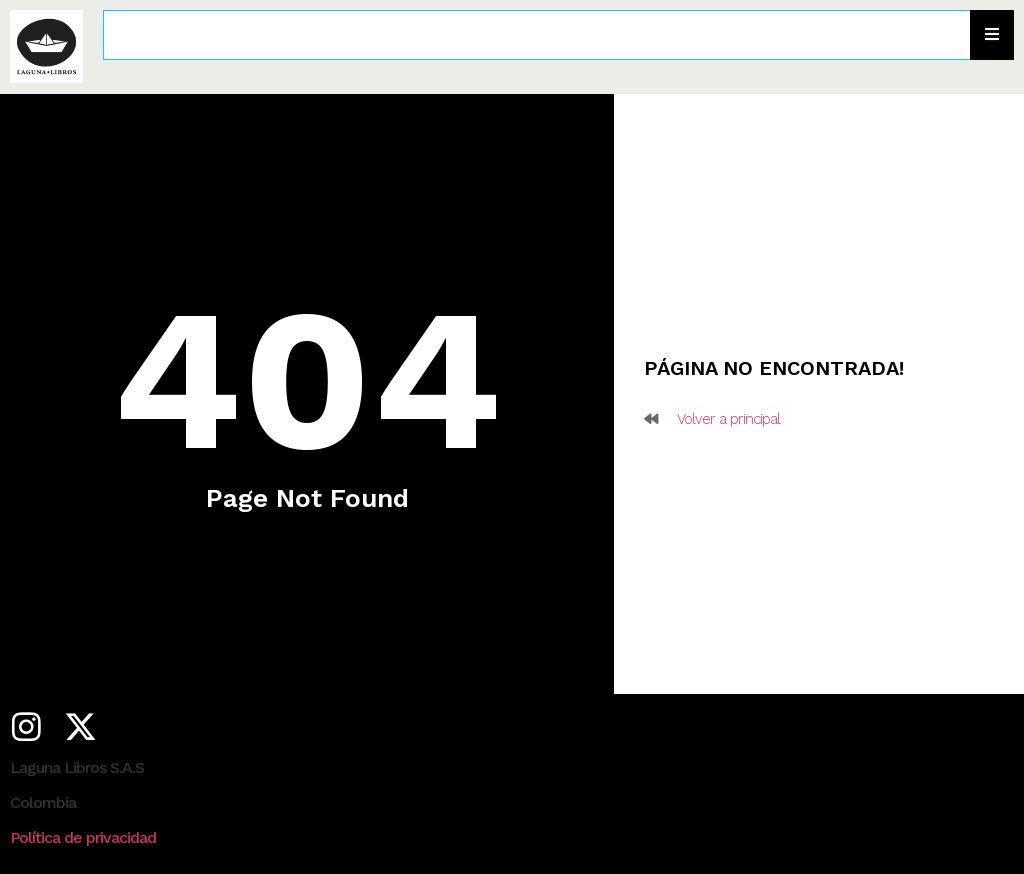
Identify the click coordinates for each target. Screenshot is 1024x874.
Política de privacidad (83, 837)
